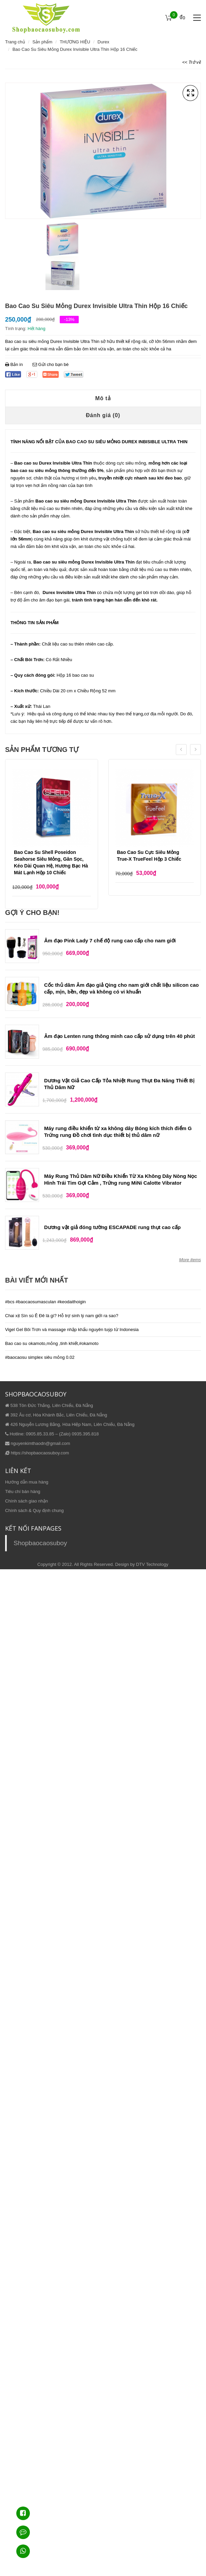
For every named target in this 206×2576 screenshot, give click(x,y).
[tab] (103, 398)
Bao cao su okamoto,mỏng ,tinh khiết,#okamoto (51, 1343)
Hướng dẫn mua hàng (26, 1482)
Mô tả (103, 398)
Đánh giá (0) (103, 415)
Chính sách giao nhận (26, 1501)
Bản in (14, 364)
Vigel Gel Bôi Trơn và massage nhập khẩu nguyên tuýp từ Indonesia (72, 1329)
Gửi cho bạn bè (51, 364)
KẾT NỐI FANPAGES (33, 1528)
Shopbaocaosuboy (40, 1543)
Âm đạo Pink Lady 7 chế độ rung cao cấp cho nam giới (110, 940)
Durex (103, 41)
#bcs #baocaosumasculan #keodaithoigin (45, 1301)
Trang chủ (15, 41)
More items (190, 1259)
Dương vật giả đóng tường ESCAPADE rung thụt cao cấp (112, 1227)
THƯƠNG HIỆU (75, 41)
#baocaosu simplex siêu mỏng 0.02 (40, 1357)
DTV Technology (152, 1564)
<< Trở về (191, 62)
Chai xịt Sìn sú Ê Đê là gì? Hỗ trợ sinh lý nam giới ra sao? (61, 1315)
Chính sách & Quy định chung (34, 1510)
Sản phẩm (42, 41)
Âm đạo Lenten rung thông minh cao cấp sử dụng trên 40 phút (119, 1036)
